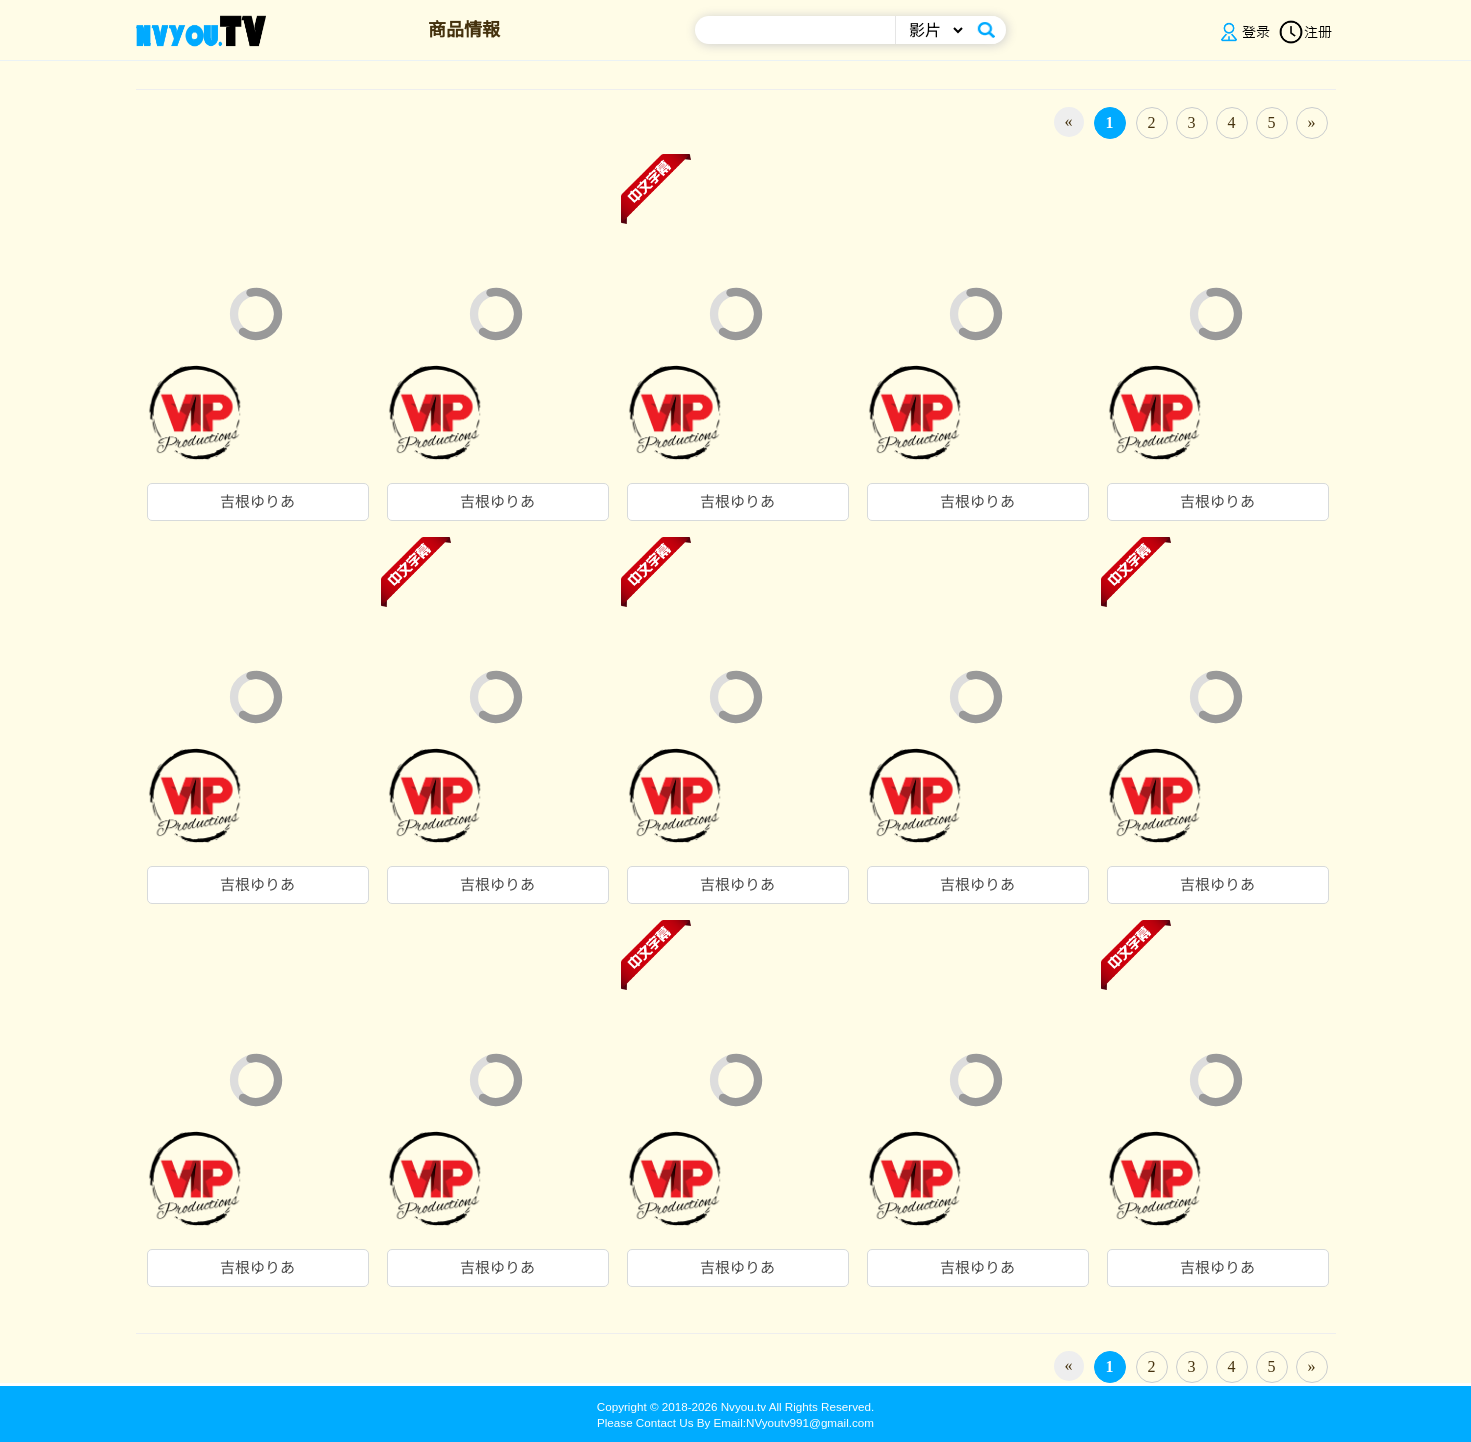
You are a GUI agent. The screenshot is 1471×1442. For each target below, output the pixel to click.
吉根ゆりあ (257, 502)
